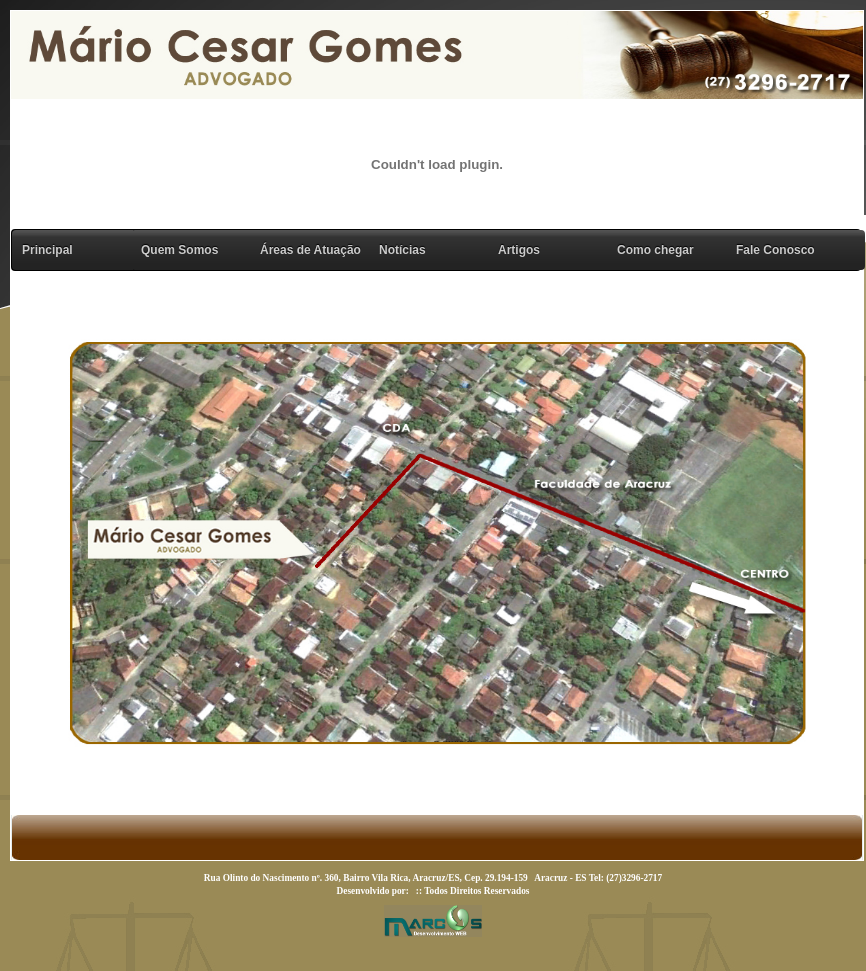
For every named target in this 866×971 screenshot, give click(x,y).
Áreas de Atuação (310, 250)
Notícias (402, 250)
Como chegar (655, 250)
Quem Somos (179, 250)
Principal (47, 250)
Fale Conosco (775, 250)
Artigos (519, 250)
